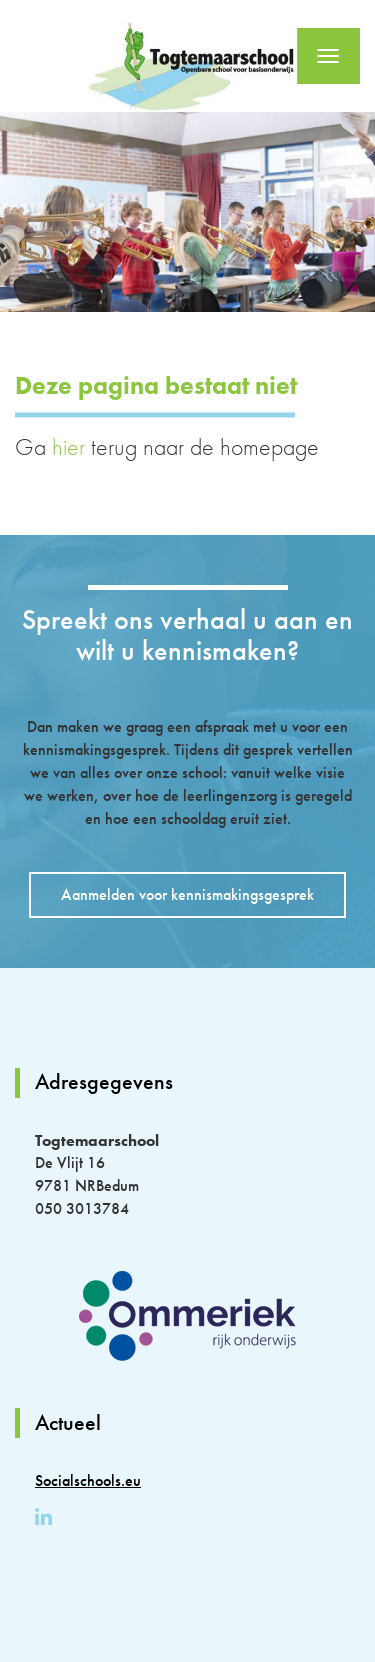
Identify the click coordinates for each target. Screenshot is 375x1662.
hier (68, 446)
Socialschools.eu (88, 1480)
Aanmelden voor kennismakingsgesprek (187, 894)
